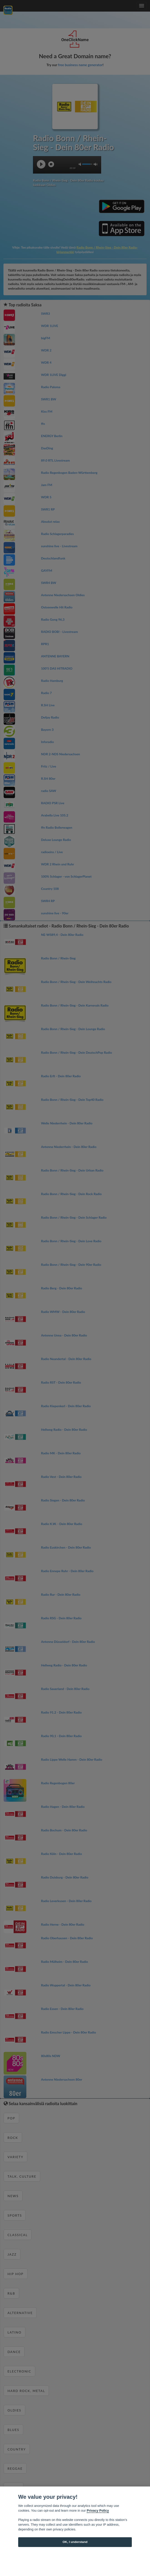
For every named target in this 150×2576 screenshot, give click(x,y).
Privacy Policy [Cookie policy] (98, 2510)
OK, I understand (75, 2542)
